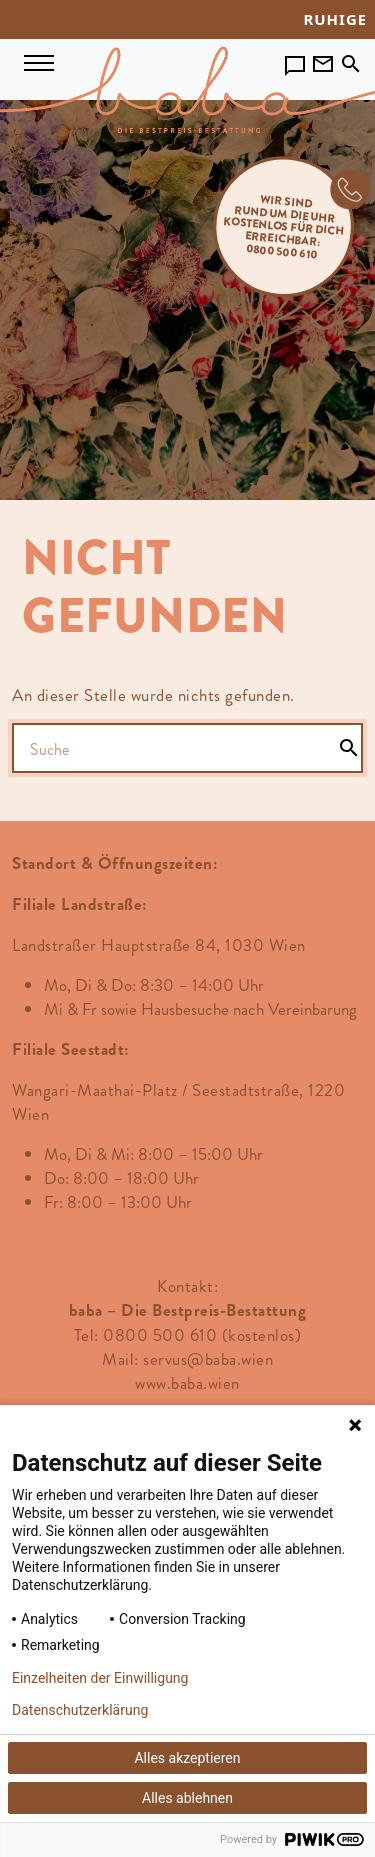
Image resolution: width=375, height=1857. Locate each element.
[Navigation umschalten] (39, 61)
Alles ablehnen (187, 1798)
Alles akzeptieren (187, 1758)
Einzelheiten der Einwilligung (100, 1678)
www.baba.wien (187, 1383)
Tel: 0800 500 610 (146, 1335)
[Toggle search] (351, 60)
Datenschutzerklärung (80, 1710)
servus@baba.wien (208, 1359)
